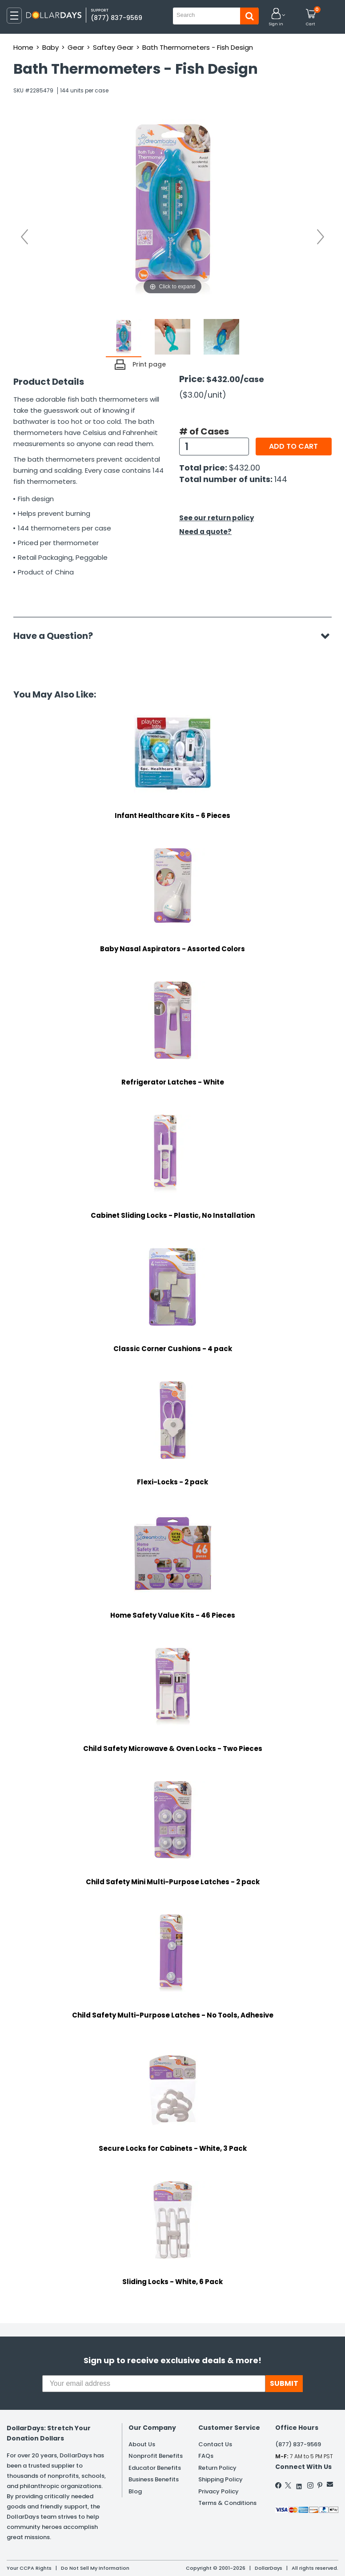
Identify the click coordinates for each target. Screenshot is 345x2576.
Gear (76, 47)
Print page (149, 364)
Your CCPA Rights (29, 2568)
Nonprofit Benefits (155, 2456)
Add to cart (293, 446)
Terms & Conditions (227, 2503)
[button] (276, 17)
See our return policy (216, 517)
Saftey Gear (113, 47)
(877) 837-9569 (116, 17)
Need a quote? (205, 531)
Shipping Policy (220, 2479)
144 (280, 479)
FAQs (205, 2456)
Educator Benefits (154, 2468)
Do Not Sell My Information (95, 2568)
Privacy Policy (218, 2491)
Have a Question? (57, 636)
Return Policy (217, 2468)
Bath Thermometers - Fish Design (197, 47)
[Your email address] (154, 2383)
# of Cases (204, 431)
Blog (135, 2491)
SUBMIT (284, 2383)
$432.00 (244, 467)
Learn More (265, 2557)
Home (23, 47)
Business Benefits (153, 2479)
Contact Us (215, 2444)
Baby (50, 47)
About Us (141, 2444)
